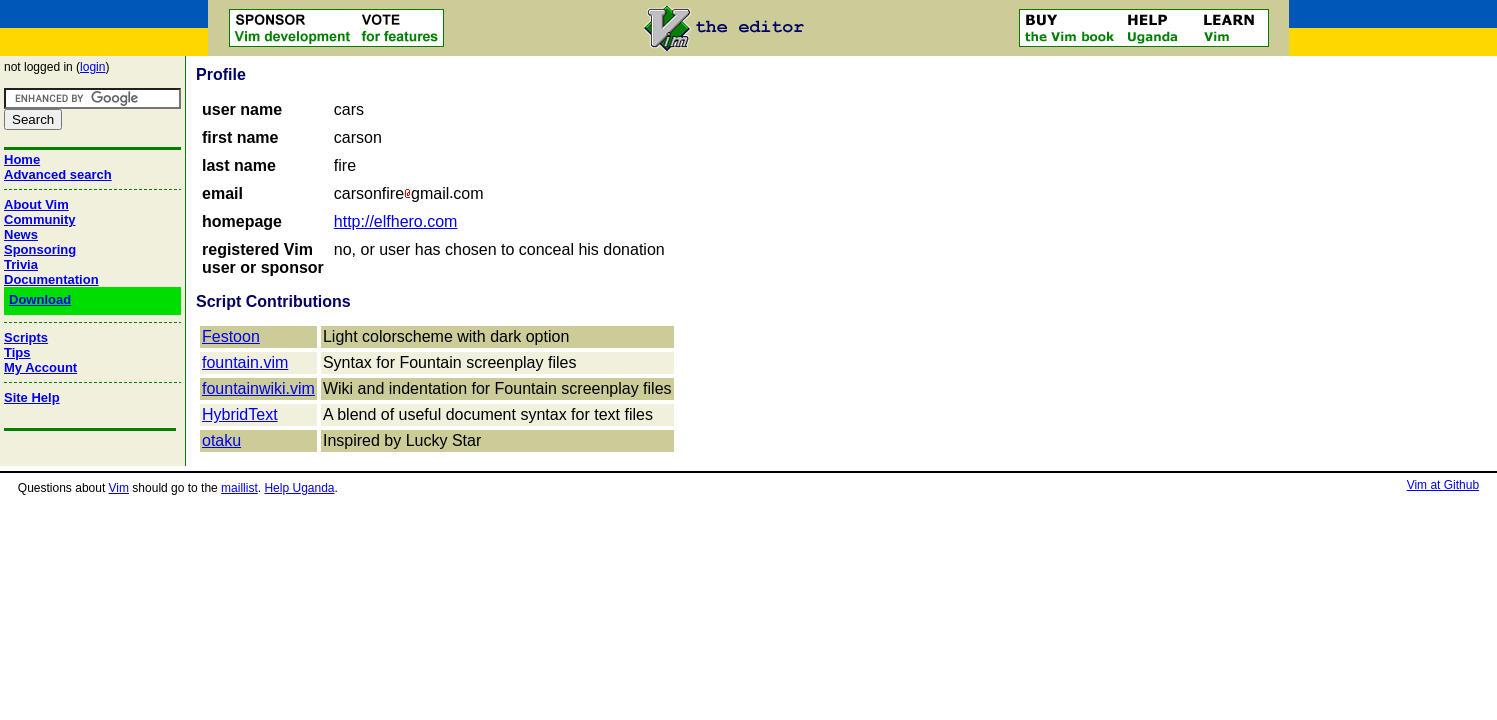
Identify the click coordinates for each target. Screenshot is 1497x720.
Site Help (32, 397)
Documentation (51, 279)
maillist (239, 488)
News (21, 234)
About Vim (36, 204)
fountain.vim (245, 362)
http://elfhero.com (396, 221)
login (92, 67)
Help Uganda (299, 488)
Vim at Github (1443, 485)
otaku (221, 440)
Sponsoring (40, 249)
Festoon (231, 336)
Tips (17, 352)
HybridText (240, 414)
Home (22, 159)
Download (40, 299)
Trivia (21, 264)
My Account (40, 367)
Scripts (26, 337)
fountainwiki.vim (258, 388)
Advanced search (58, 174)
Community (40, 219)
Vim (119, 488)
